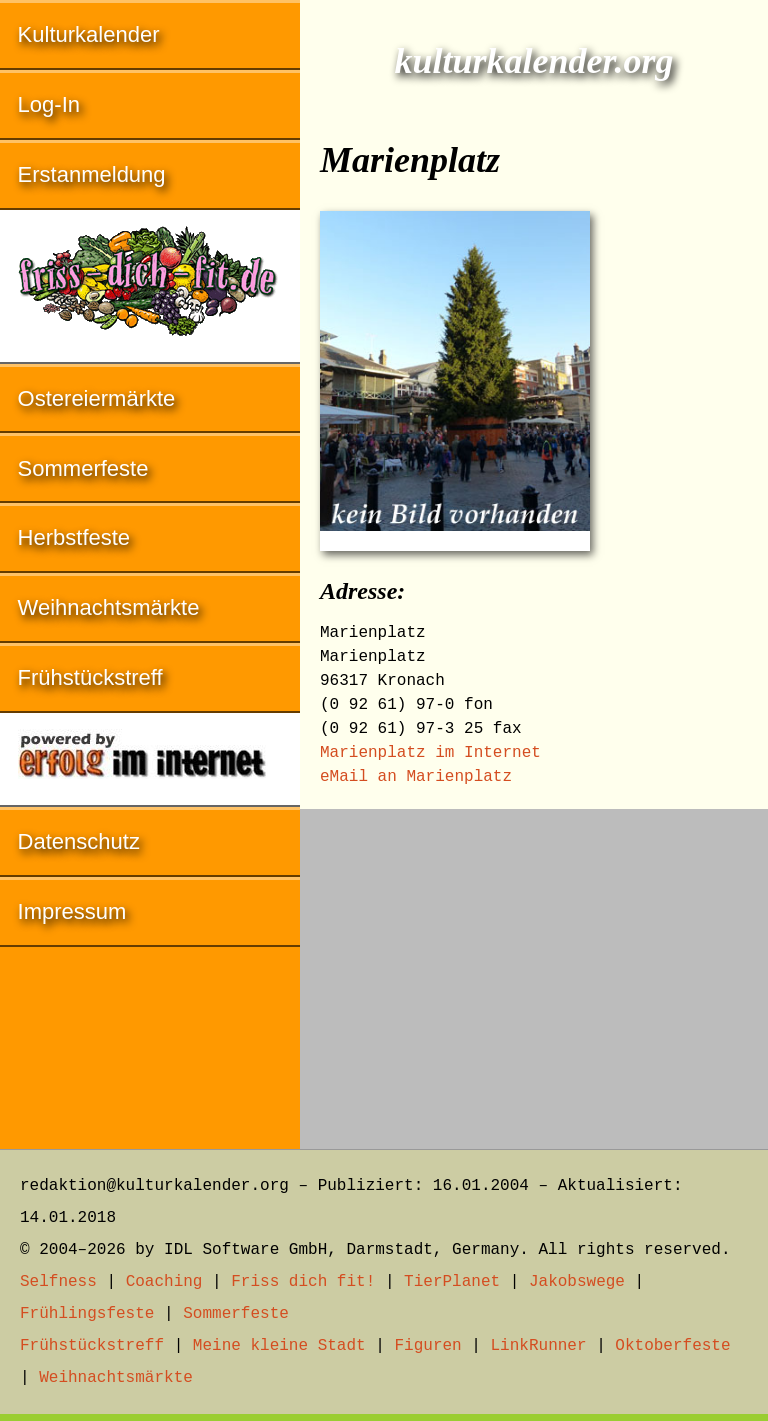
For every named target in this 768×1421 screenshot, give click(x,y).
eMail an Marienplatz (416, 777)
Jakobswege (577, 1282)
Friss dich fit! (303, 1282)
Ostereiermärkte (97, 398)
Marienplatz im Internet (430, 753)
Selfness (58, 1282)
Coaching (164, 1282)
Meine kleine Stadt (279, 1346)
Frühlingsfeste (87, 1314)
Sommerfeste (83, 468)
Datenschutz (79, 841)
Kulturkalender (89, 34)
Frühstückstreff (90, 677)
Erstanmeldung (92, 174)
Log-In (49, 104)
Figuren (427, 1346)
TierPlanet (452, 1282)
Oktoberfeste (672, 1346)
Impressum (72, 911)
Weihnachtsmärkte (109, 607)
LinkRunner (539, 1346)
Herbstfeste (74, 537)
